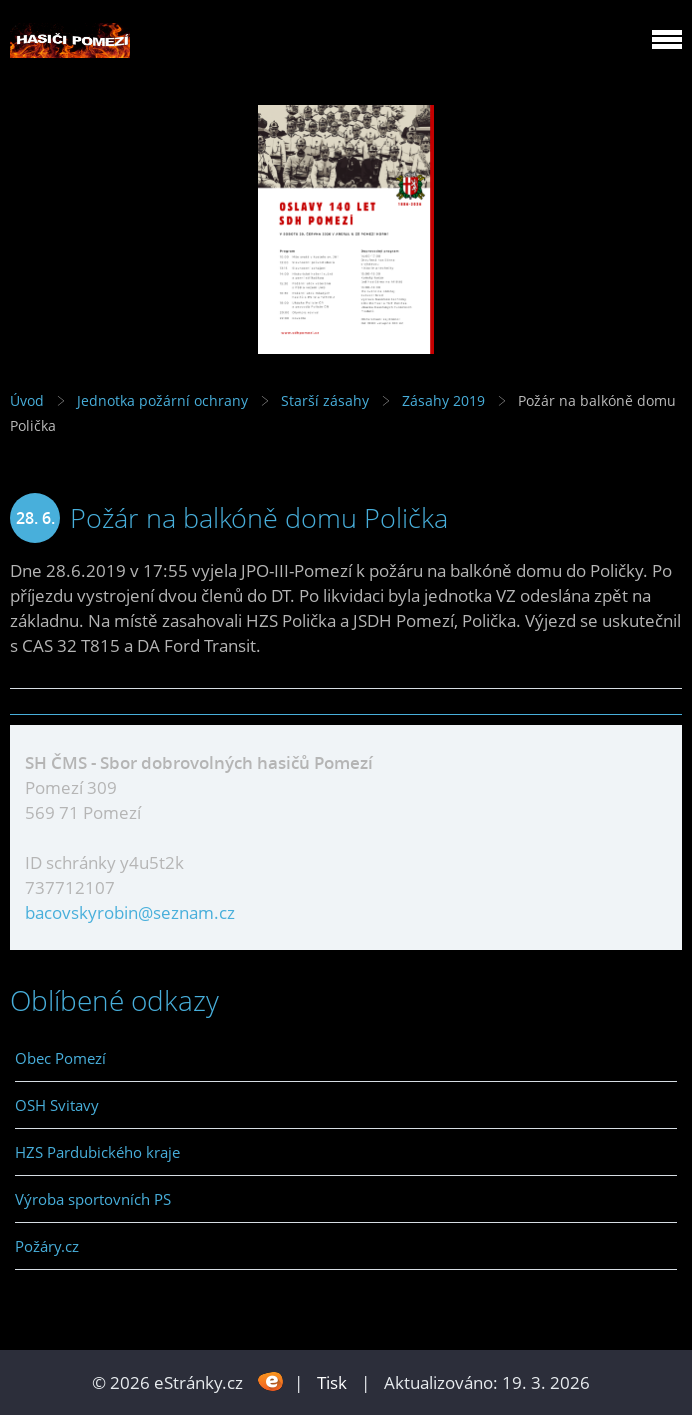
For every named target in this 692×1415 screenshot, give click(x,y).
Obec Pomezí (60, 1058)
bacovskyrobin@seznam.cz (130, 912)
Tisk (332, 1382)
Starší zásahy (325, 400)
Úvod (27, 400)
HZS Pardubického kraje (97, 1152)
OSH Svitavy (57, 1105)
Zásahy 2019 (443, 400)
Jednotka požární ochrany (162, 400)
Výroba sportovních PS (93, 1199)
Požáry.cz (47, 1246)
